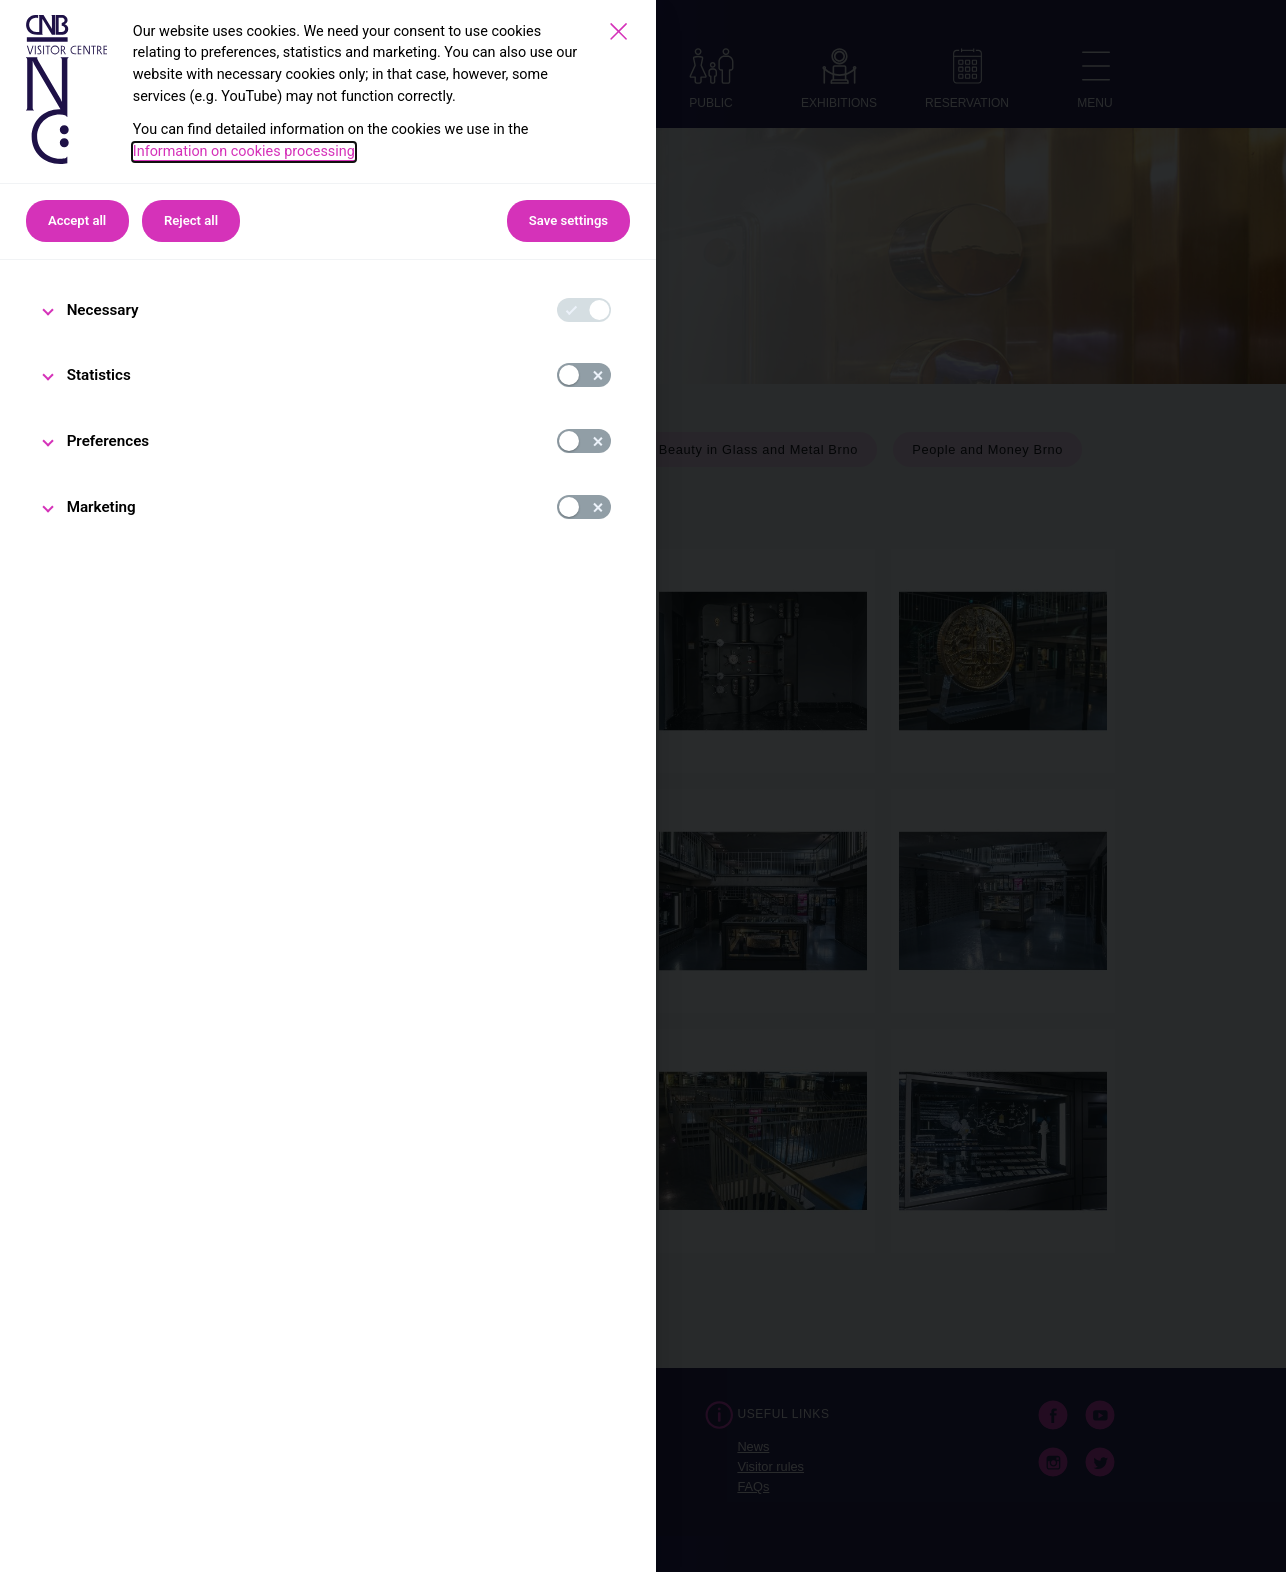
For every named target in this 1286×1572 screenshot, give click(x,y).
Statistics (99, 375)
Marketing (101, 507)
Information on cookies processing (244, 151)
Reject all (191, 220)
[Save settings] (618, 31)
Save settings (568, 220)
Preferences (108, 441)
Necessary (103, 310)
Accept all (77, 220)
